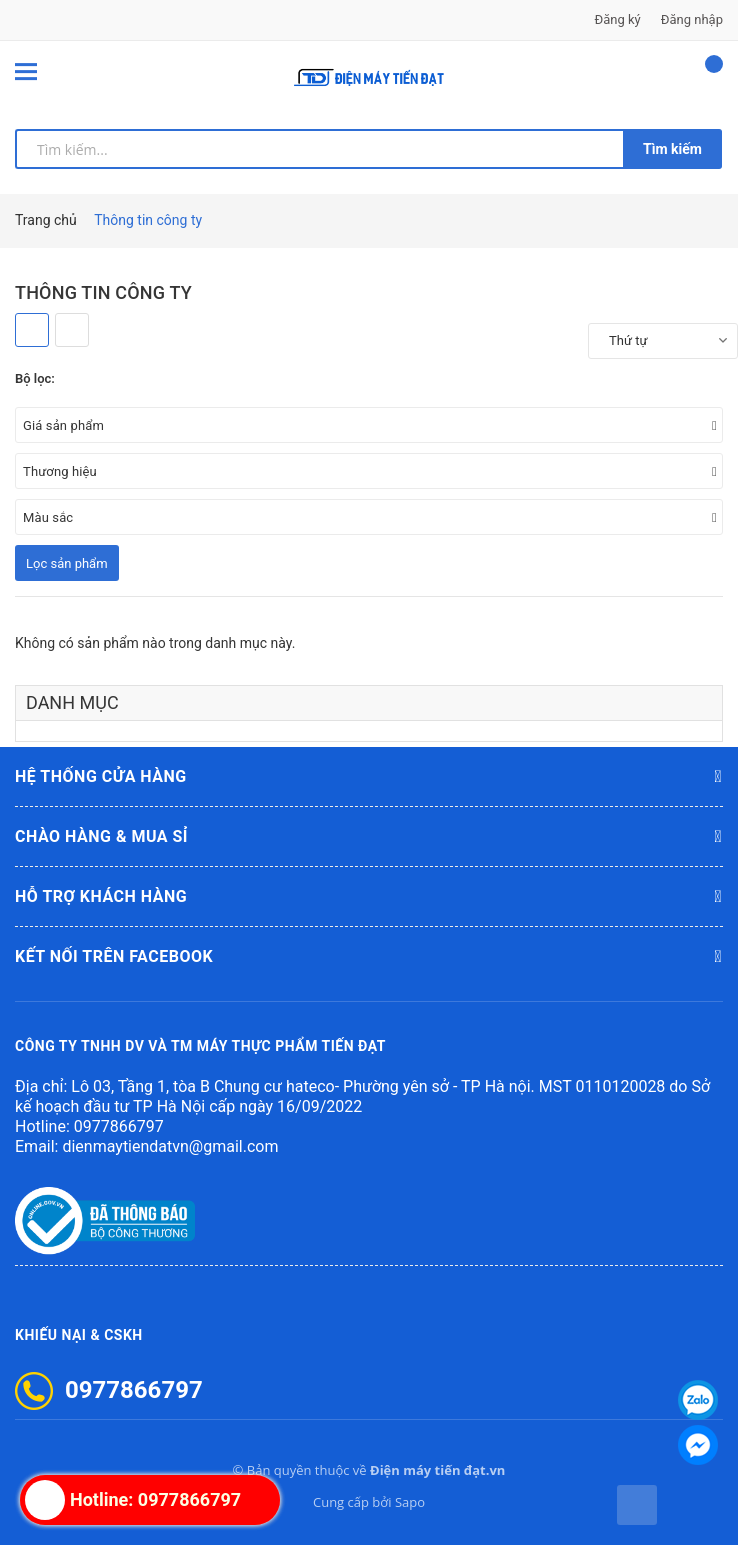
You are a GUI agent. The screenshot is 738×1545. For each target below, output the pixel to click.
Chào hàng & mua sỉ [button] (369, 837)
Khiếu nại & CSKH (79, 1335)
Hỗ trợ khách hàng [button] (369, 897)
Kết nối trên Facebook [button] (369, 957)
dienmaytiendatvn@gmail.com (170, 1146)
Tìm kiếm (672, 149)
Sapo (410, 1502)
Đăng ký (618, 19)
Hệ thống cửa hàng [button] (369, 777)
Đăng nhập (692, 19)
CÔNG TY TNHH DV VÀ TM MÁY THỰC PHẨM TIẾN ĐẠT (200, 1046)
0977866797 (119, 1126)
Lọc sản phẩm (67, 563)
